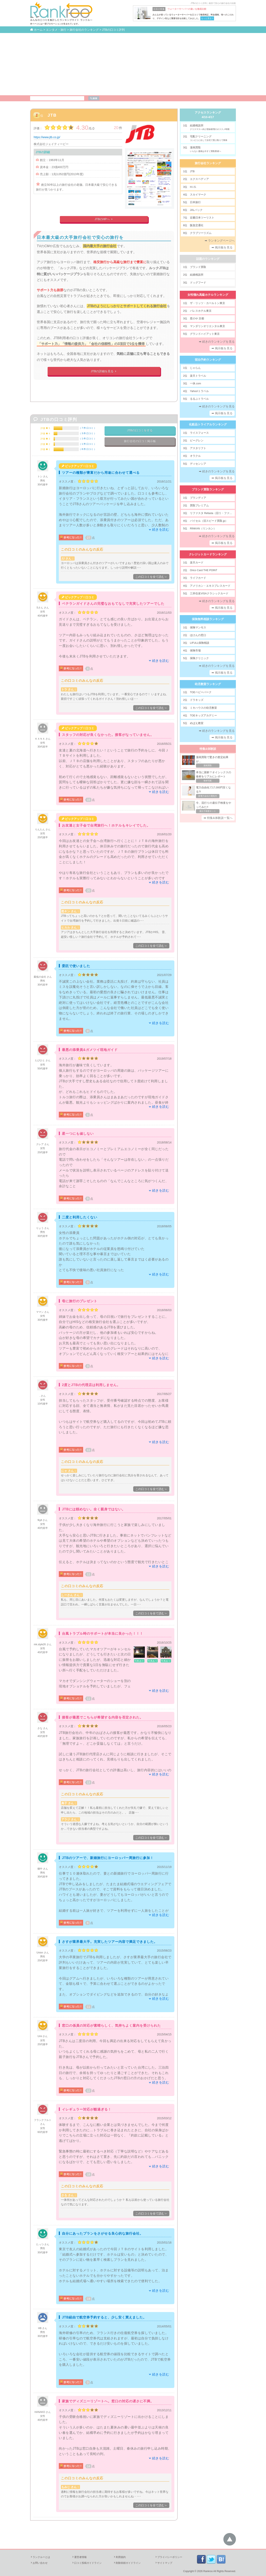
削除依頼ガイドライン (127, 2562)
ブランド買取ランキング (208, 489)
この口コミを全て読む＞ (151, 576)
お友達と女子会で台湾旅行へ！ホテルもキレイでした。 (106, 825)
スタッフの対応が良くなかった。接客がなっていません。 (108, 735)
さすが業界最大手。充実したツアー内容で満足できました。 (109, 1941)
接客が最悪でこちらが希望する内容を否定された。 (102, 1717)
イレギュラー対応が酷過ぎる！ (86, 2109)
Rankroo (208, 2571)
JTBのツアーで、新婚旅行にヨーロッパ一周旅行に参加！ (108, 1858)
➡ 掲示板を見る (222, 247)
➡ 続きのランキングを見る (217, 341)
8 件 (87, 449)
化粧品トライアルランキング (208, 424)
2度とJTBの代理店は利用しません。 (91, 1385)
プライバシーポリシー (168, 2557)
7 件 (87, 428)
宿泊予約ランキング (208, 359)
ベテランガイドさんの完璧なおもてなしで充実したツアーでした (113, 603)
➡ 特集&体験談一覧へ (218, 818)
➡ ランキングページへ (220, 240)
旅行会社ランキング (208, 163)
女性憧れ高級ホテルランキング (207, 294)
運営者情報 (79, 2557)
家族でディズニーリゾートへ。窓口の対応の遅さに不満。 (108, 2401)
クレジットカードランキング (208, 554)
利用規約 (119, 2557)
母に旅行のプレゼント (79, 1301)
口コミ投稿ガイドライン (87, 2562)
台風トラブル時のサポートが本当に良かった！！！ (102, 1633)
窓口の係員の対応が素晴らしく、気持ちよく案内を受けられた (111, 2025)
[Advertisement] (133, 64)
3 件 (87, 433)
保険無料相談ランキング (208, 619)
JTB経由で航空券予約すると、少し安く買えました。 (104, 2317)
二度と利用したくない (79, 1217)
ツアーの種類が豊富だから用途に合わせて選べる (101, 472)
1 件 (87, 438)
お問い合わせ (39, 2562)
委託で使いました (76, 966)
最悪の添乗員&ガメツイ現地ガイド (90, 1050)
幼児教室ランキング (208, 684)
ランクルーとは (40, 2557)
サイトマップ (163, 2562)
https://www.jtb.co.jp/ (47, 137)
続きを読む (160, 529)
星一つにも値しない (78, 1133)
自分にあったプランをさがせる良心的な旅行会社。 (102, 2233)
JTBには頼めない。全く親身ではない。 (93, 1509)
